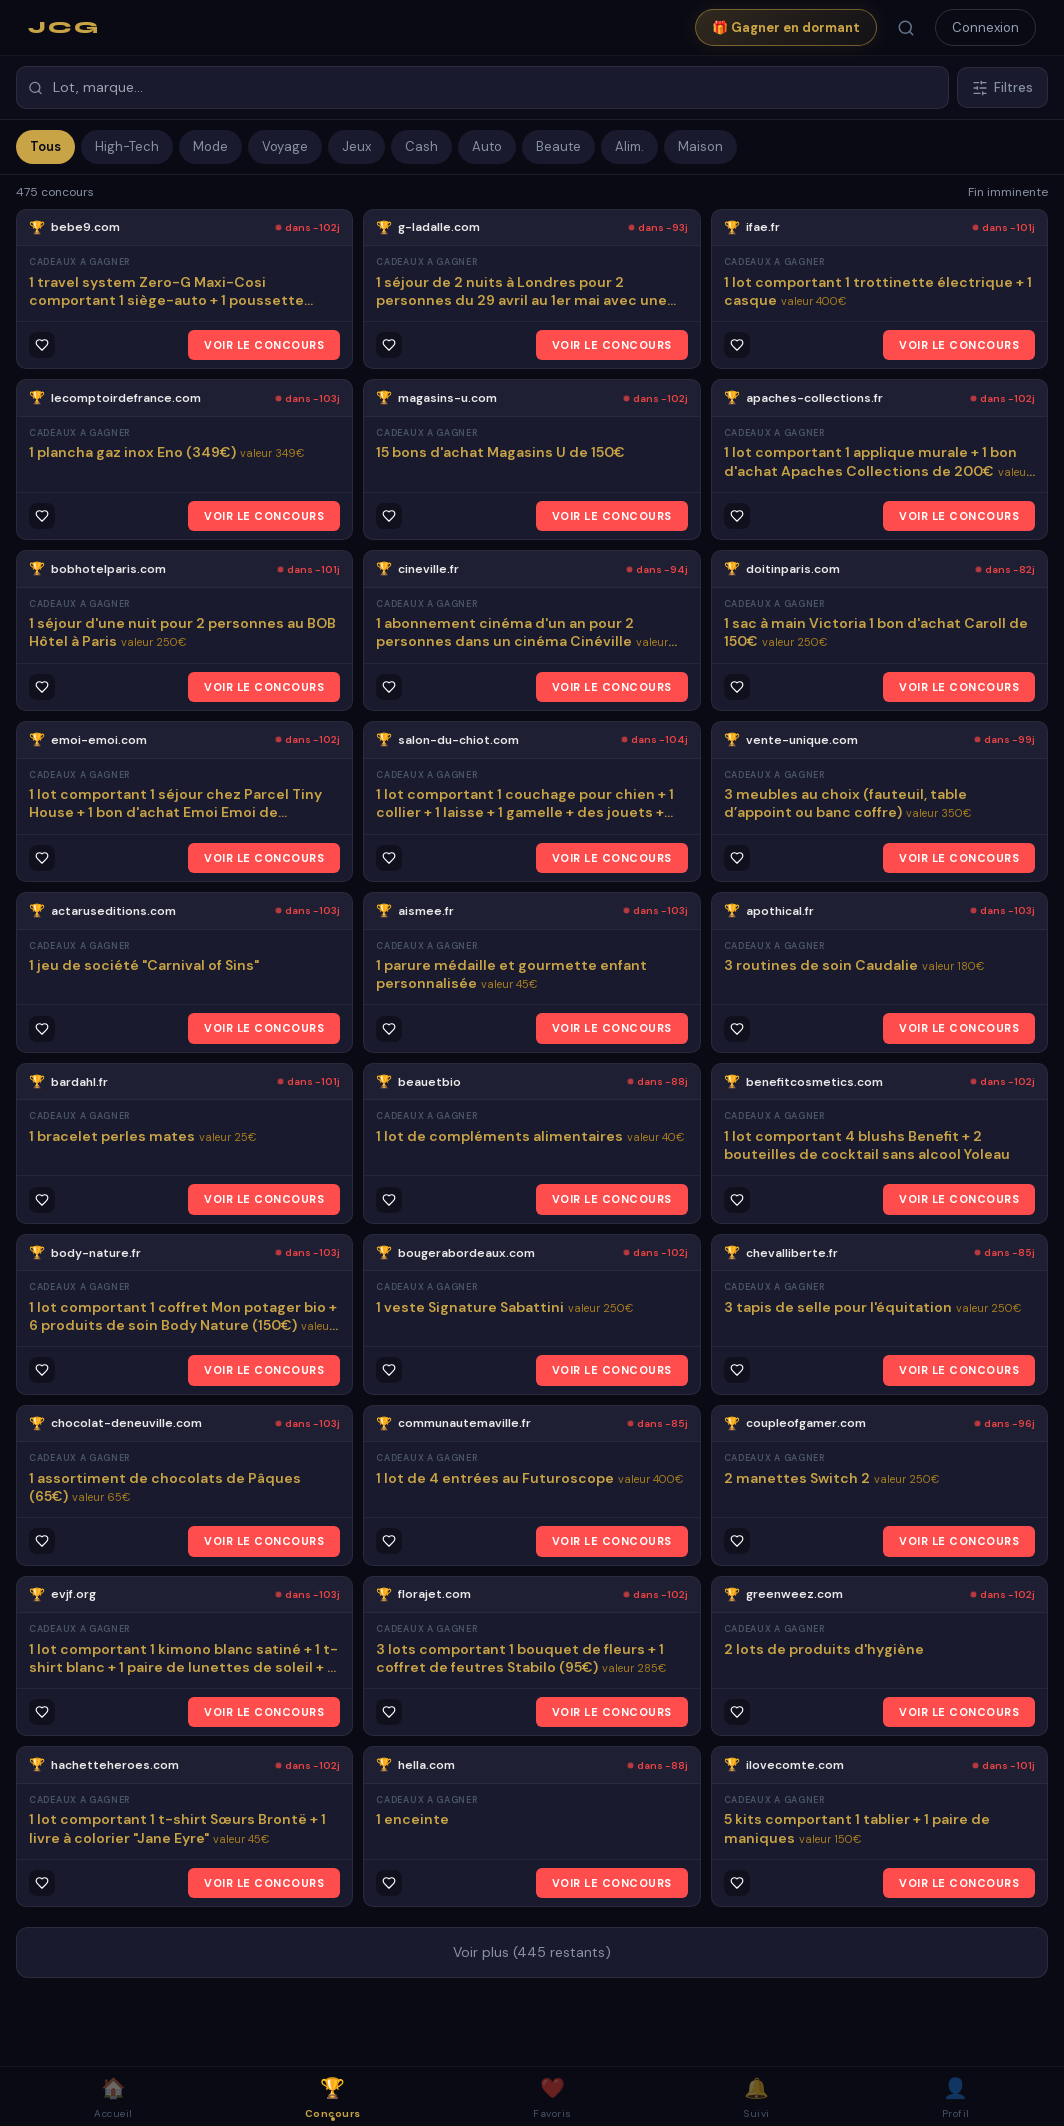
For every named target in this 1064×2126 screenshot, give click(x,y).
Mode (210, 146)
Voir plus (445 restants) (532, 1952)
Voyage (285, 146)
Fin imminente (1008, 192)
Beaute (558, 146)
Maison (700, 146)
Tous (45, 146)
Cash (421, 146)
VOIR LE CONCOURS (264, 345)
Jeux (356, 146)
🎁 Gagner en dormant (786, 27)
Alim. (629, 146)
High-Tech (127, 146)
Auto (487, 146)
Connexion (985, 27)
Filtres (1002, 87)
